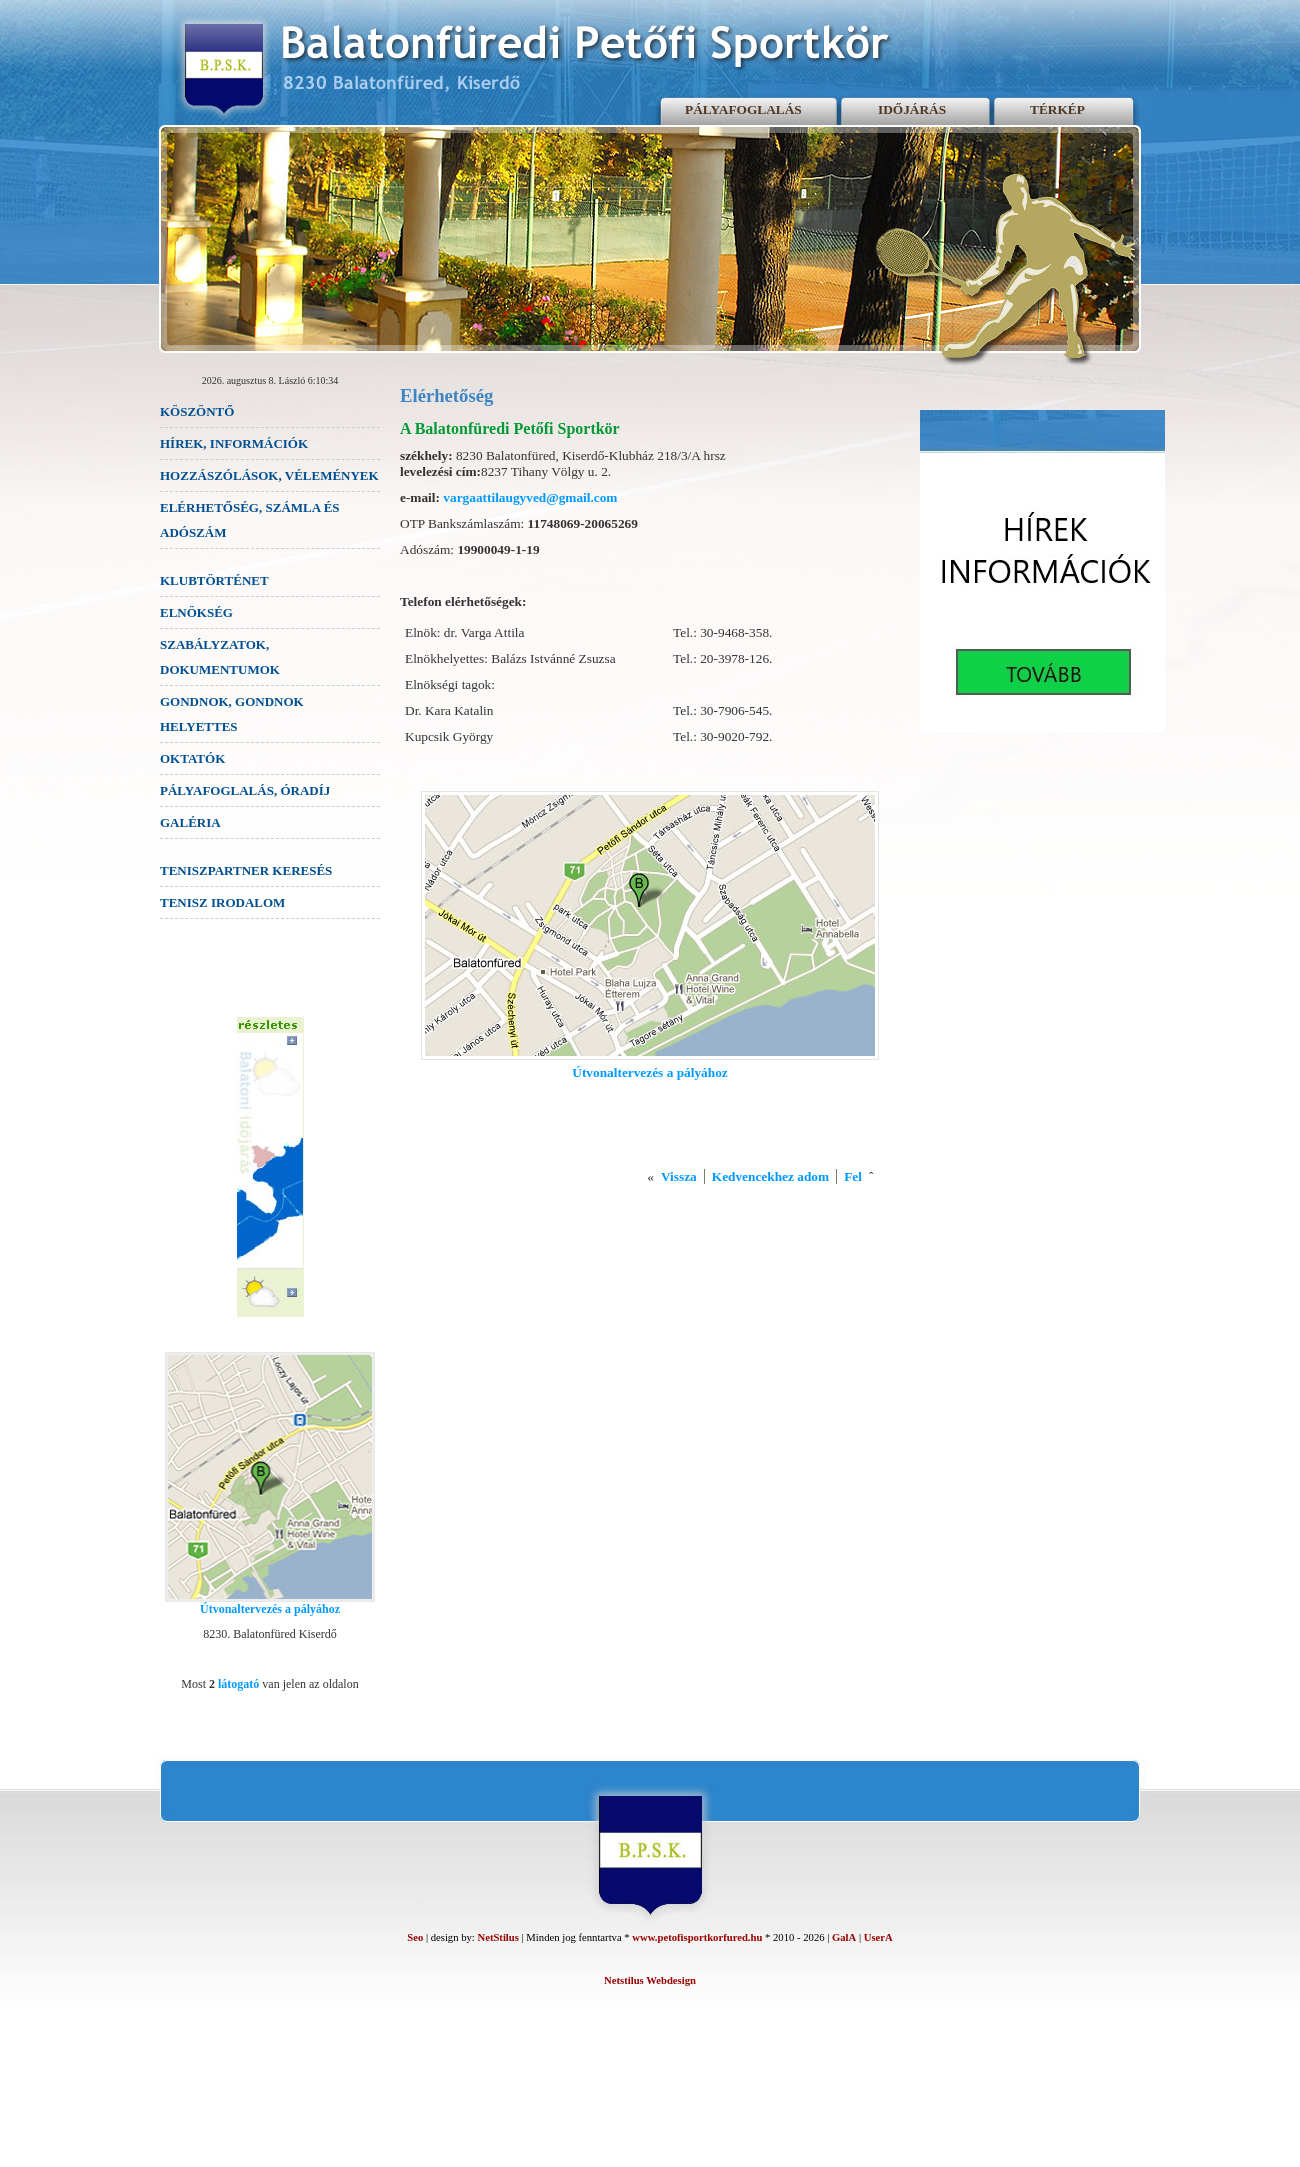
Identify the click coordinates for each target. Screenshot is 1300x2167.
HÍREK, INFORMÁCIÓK (234, 443)
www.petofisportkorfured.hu (697, 1937)
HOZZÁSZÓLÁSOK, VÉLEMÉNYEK (269, 475)
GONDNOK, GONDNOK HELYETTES (232, 714)
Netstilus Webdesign (650, 1980)
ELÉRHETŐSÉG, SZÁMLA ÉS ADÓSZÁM (250, 520)
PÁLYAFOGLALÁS (743, 109)
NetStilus (497, 1937)
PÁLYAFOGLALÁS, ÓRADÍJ (245, 790)
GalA (844, 1937)
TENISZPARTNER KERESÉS (246, 870)
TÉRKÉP (1057, 109)
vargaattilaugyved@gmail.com (530, 497)
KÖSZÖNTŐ (197, 411)
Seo (415, 1937)
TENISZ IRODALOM (222, 902)
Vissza (679, 1176)
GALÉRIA (190, 822)
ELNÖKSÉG (196, 612)
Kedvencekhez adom (770, 1176)
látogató (238, 1684)
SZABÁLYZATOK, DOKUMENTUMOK (220, 657)
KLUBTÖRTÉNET (214, 580)
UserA (878, 1937)
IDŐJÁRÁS (912, 109)
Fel (853, 1176)
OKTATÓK (192, 758)
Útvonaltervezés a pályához (270, 1609)
